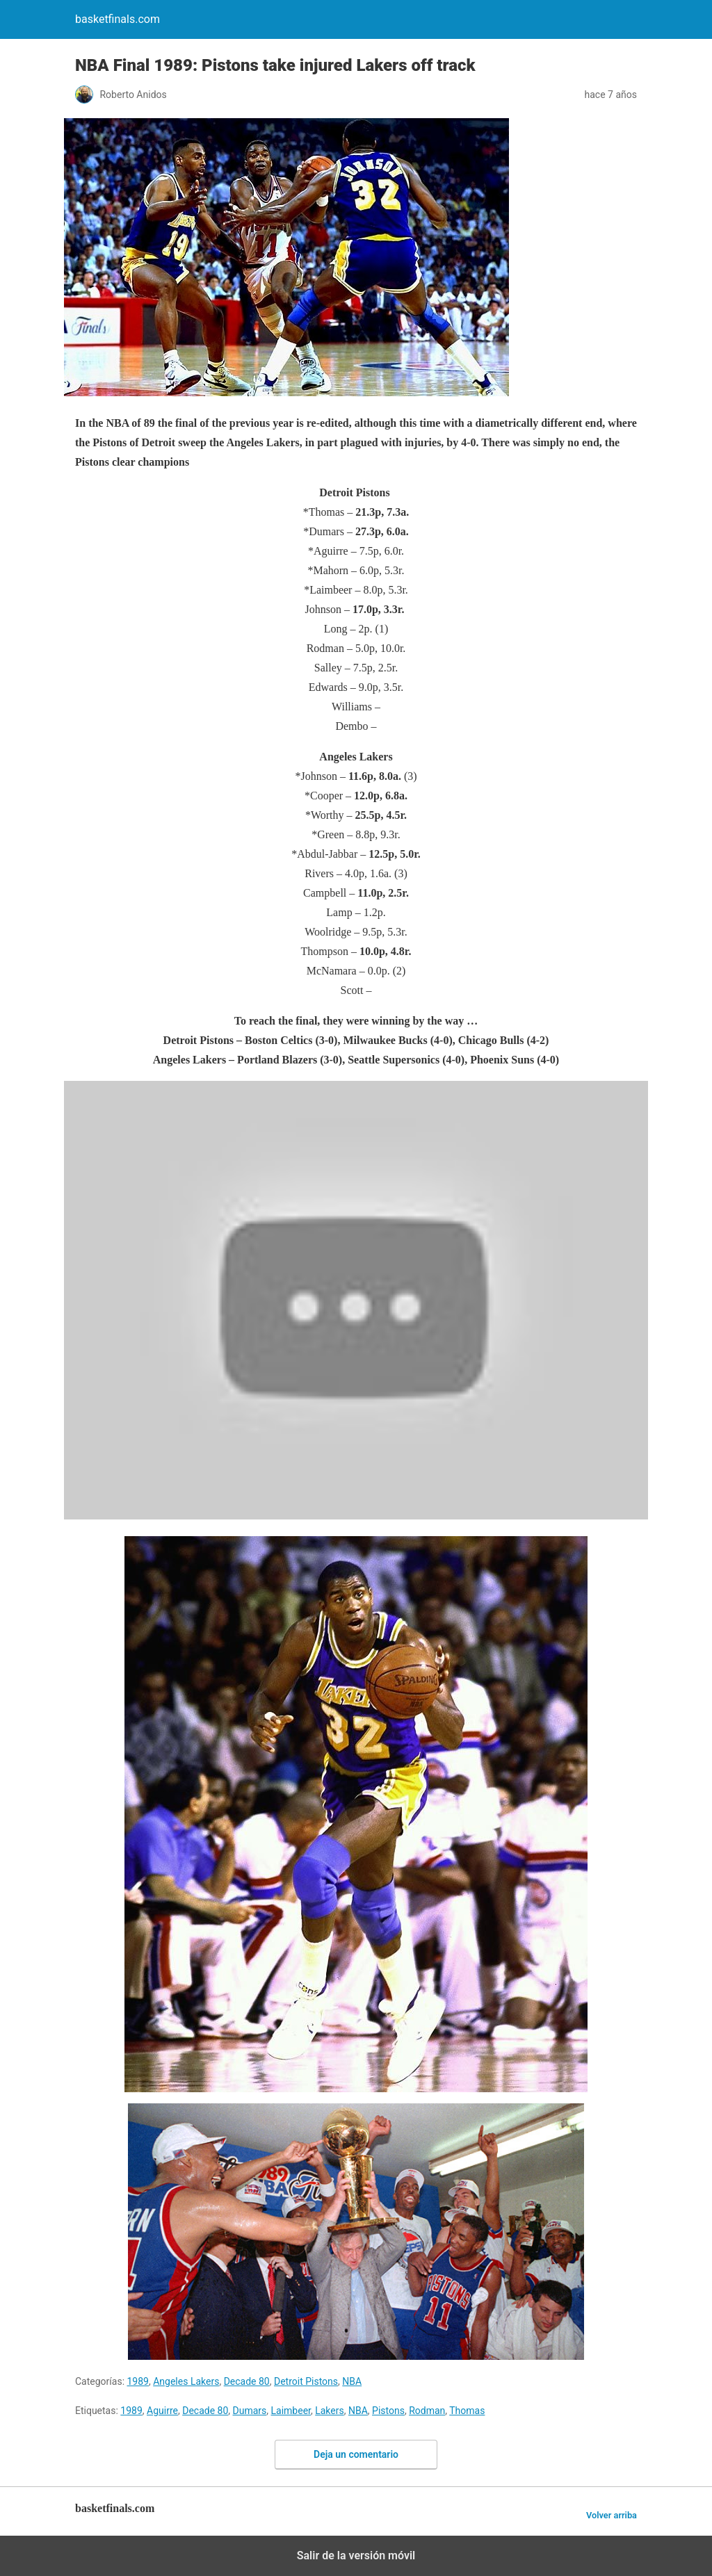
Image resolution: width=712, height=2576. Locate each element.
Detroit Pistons (306, 2381)
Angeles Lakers (186, 2381)
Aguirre (162, 2410)
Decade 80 (247, 2381)
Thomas (467, 2410)
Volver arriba (611, 2515)
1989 (138, 2381)
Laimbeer (291, 2410)
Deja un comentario (356, 2454)
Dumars (250, 2410)
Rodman (427, 2410)
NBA (352, 2381)
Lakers (329, 2410)
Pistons (388, 2410)
